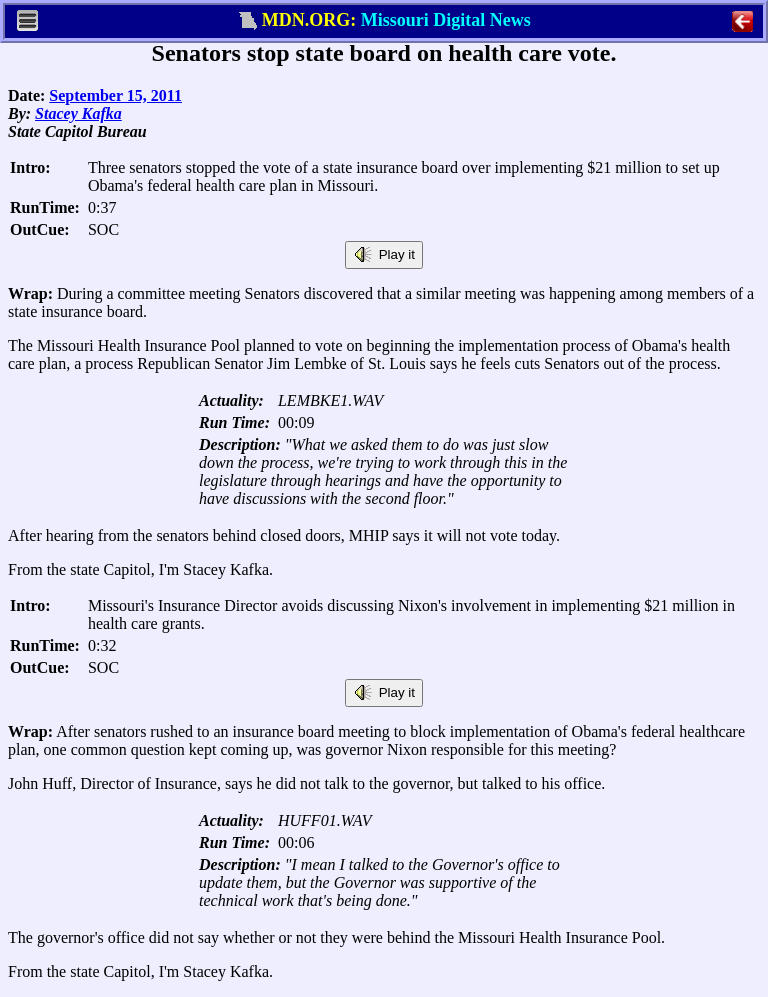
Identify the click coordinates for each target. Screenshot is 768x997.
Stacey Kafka (78, 113)
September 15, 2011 (115, 95)
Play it (384, 255)
